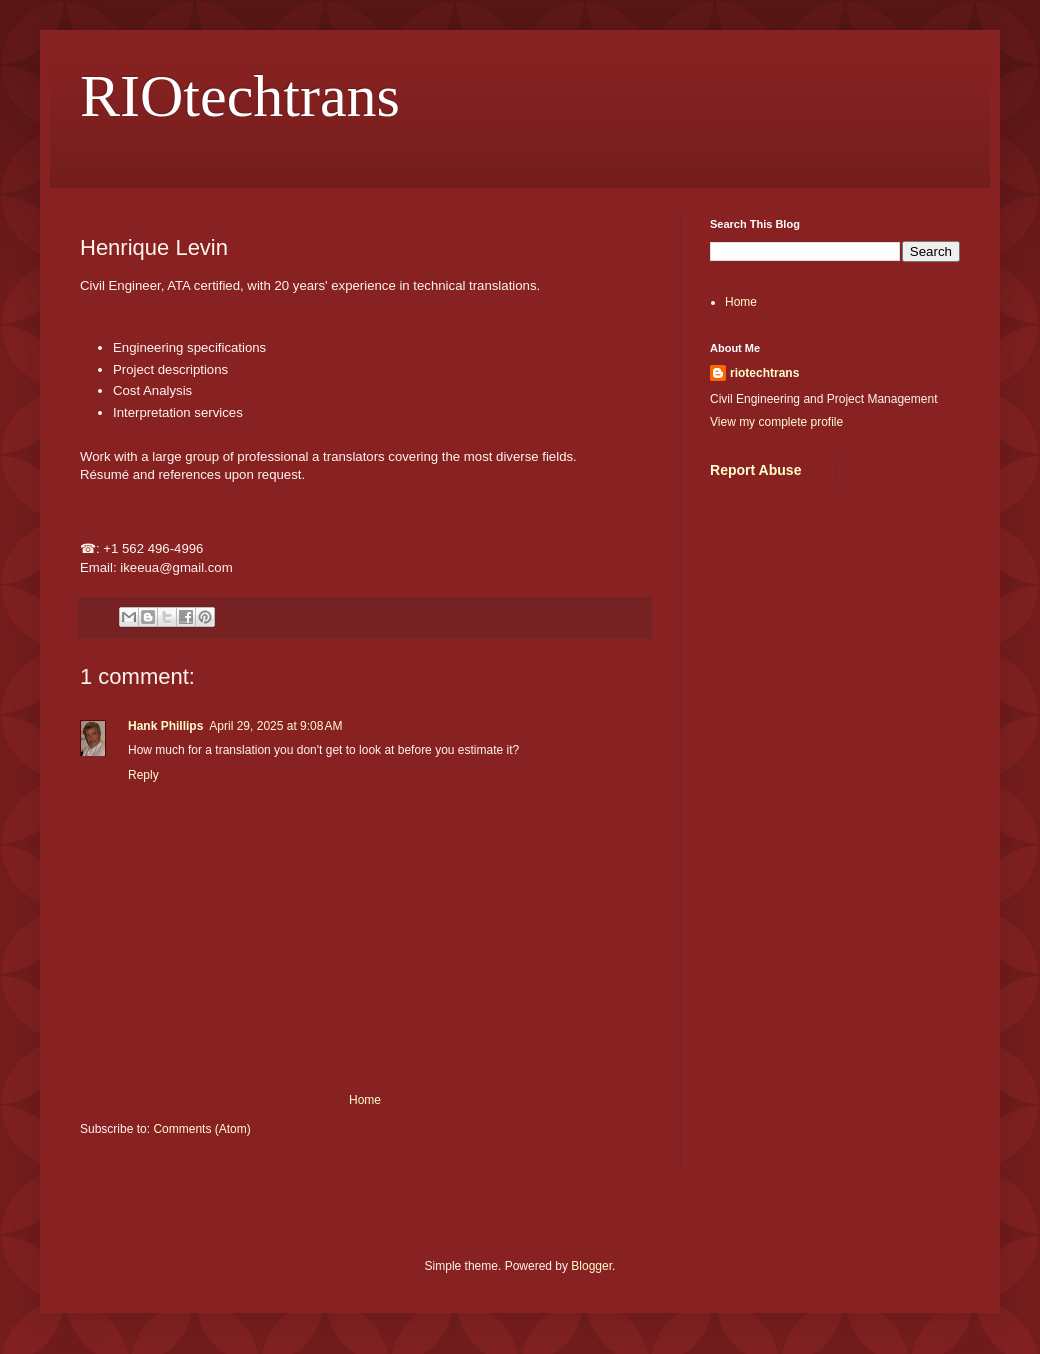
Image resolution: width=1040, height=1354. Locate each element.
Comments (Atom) (201, 1129)
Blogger (591, 1266)
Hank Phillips (165, 726)
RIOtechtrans (240, 96)
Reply (143, 775)
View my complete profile (776, 422)
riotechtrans (764, 373)
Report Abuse (755, 470)
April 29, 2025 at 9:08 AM (275, 726)
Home (365, 1100)
